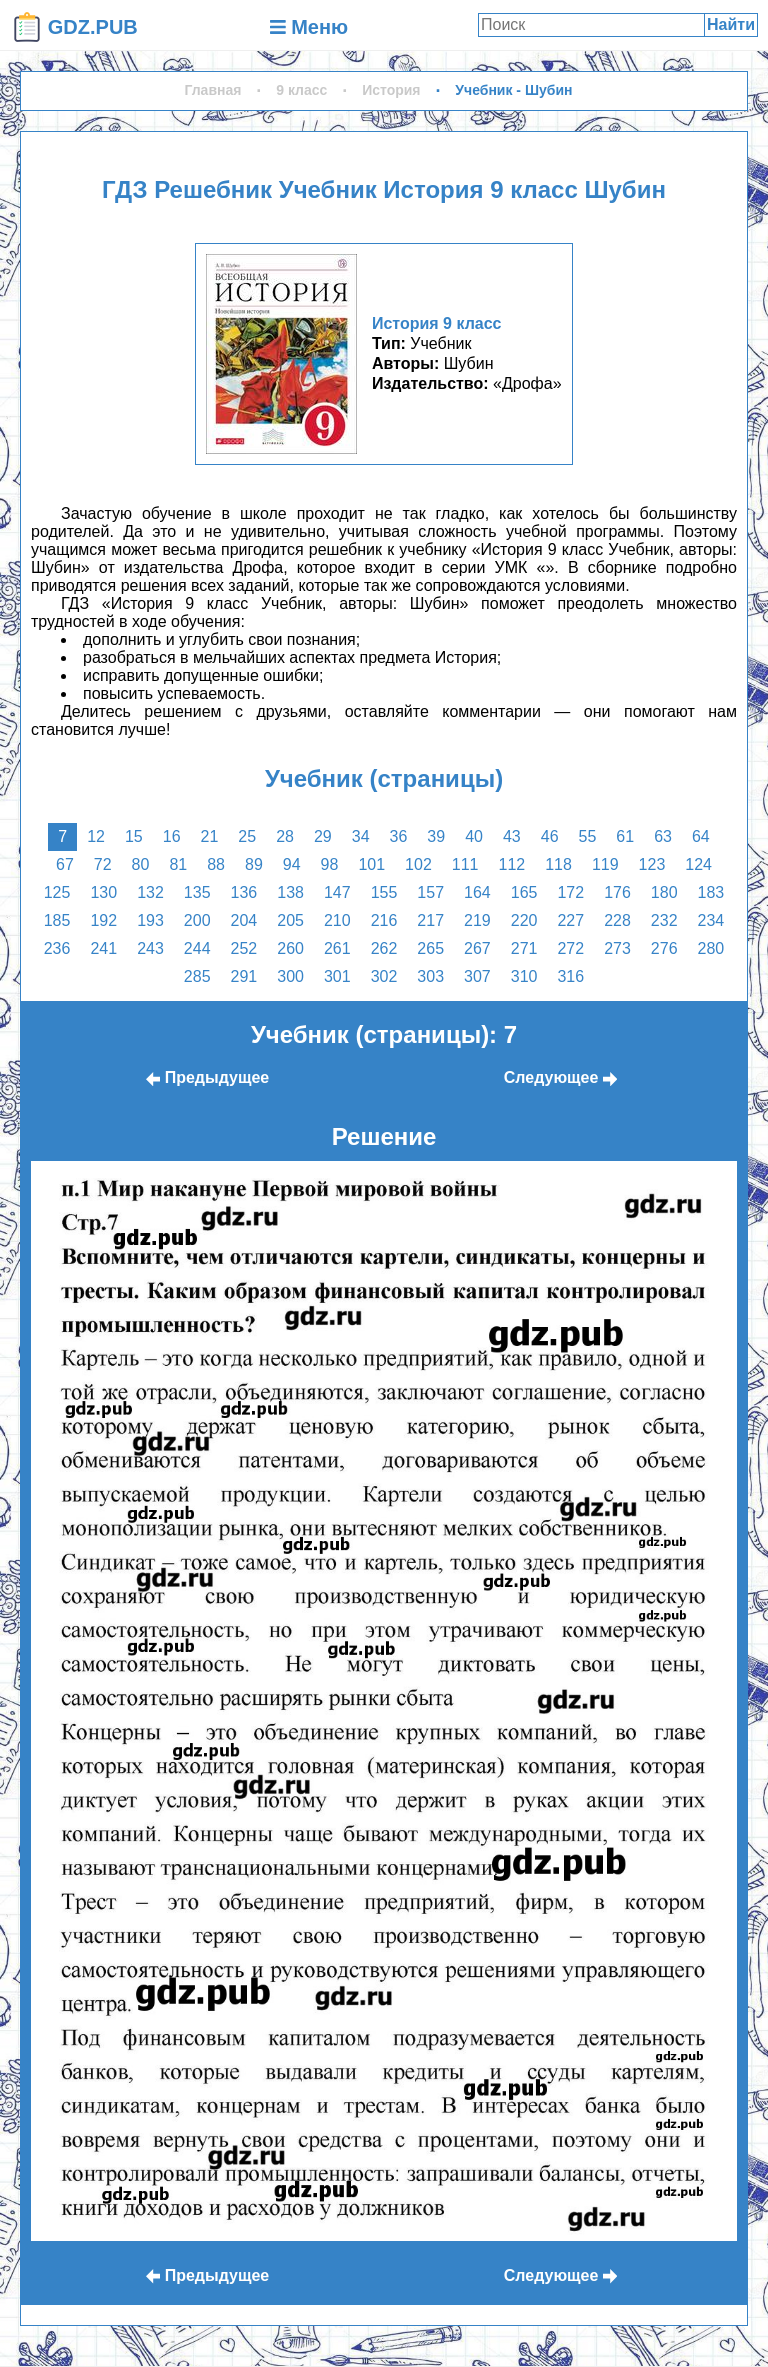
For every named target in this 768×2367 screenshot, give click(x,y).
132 (150, 892)
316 (570, 976)
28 (285, 836)
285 (197, 976)
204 (244, 920)
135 (197, 892)
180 (664, 892)
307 (477, 976)
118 (558, 864)
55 (588, 836)
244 (197, 948)
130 (103, 892)
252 (244, 948)
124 (698, 864)
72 (103, 864)
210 (337, 920)
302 (384, 976)
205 (290, 920)
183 (711, 892)
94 (292, 864)
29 (323, 836)
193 (150, 920)
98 (330, 864)
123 (652, 864)
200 (197, 920)
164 (477, 892)
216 (384, 920)
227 (570, 920)
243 (150, 948)
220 (524, 920)
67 (65, 864)
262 (384, 948)
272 (570, 948)
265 (430, 948)
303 (430, 976)
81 (178, 864)
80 (141, 864)
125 (57, 892)
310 (524, 976)
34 (361, 836)
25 (247, 836)
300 (290, 976)
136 (244, 892)
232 (664, 920)
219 (477, 920)
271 (524, 948)
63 (663, 836)
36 (399, 836)
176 (617, 892)
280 (711, 948)
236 (57, 948)
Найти (731, 24)
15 (134, 836)
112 (511, 864)
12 (96, 836)
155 (384, 892)
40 (474, 836)
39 (436, 836)
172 (570, 892)
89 (254, 864)
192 (103, 920)
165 (524, 892)
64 (701, 836)
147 (337, 892)
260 (290, 948)
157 (430, 892)
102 (418, 864)
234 (711, 920)
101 (371, 864)
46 (550, 836)
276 (664, 948)
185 (57, 920)
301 (337, 976)
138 (290, 892)
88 (216, 864)
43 (512, 836)
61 (625, 836)
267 (477, 948)
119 (605, 864)
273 (617, 948)
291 (244, 976)
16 (172, 836)
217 (430, 920)
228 (617, 920)
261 (337, 948)
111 (465, 864)
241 (103, 948)
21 (210, 836)
